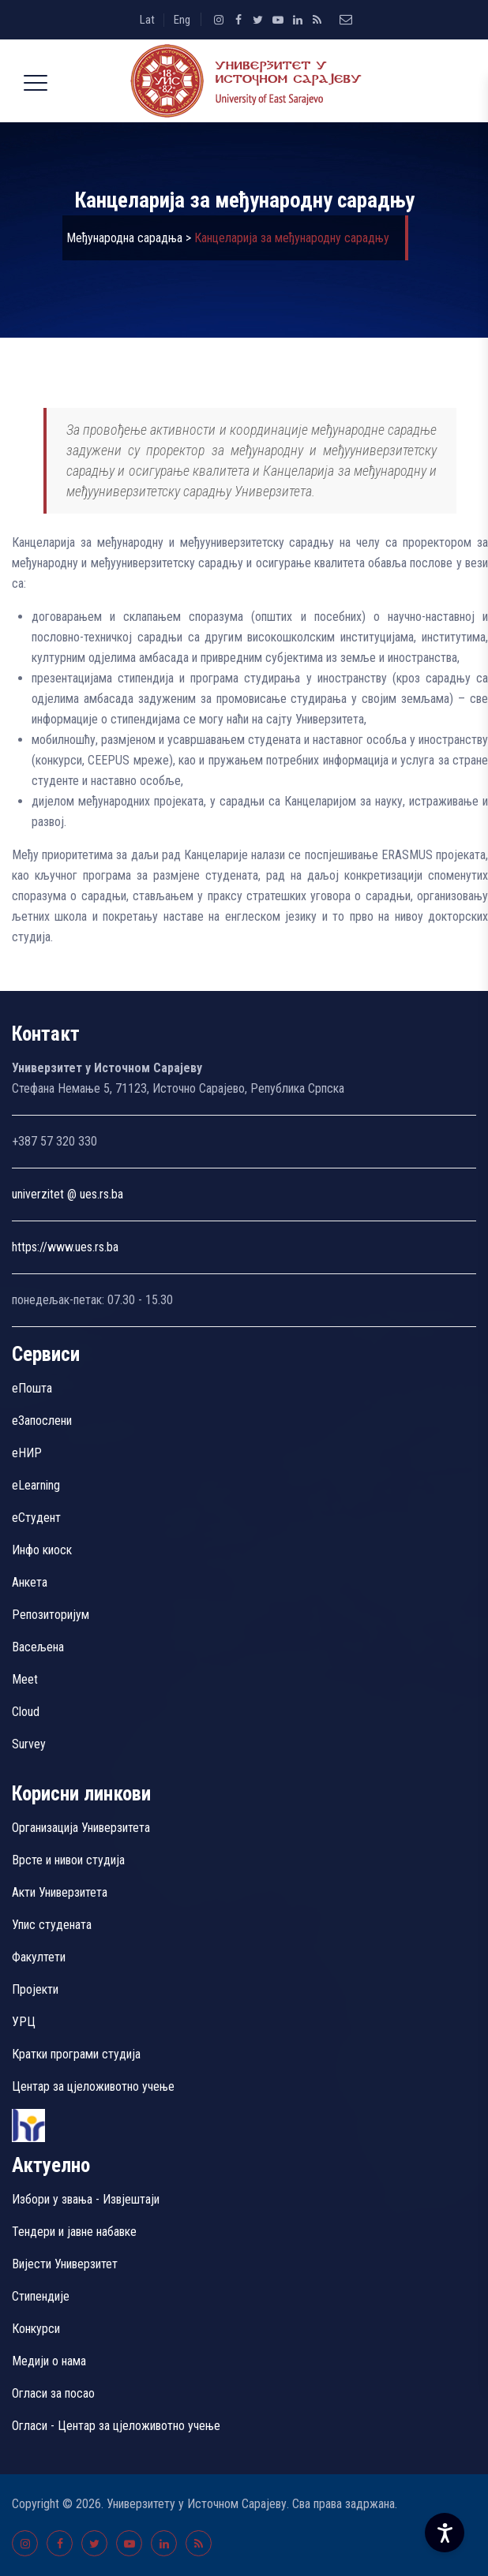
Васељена (38, 1646)
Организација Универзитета (81, 1827)
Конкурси (36, 2328)
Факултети (39, 1957)
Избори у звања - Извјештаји (87, 2199)
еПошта (32, 1388)
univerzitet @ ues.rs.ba (67, 1194)
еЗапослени (42, 1420)
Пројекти (35, 1989)
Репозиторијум (50, 1614)
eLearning (36, 1485)
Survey (29, 1744)
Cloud (25, 1711)
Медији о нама (49, 2361)
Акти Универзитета (59, 1892)
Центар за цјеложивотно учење (93, 2086)
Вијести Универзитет (65, 2263)
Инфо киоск (42, 1549)
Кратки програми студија (76, 2054)
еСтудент (36, 1517)
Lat (147, 20)
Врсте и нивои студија (68, 1860)
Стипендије (40, 2296)
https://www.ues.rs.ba (65, 1246)
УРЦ (24, 2021)
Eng (182, 20)
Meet (25, 1679)
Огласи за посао (53, 2393)
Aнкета (29, 1582)
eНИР (27, 1452)
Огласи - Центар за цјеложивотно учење (116, 2425)
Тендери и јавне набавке (74, 2231)
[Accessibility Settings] (444, 2532)
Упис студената (52, 1924)
